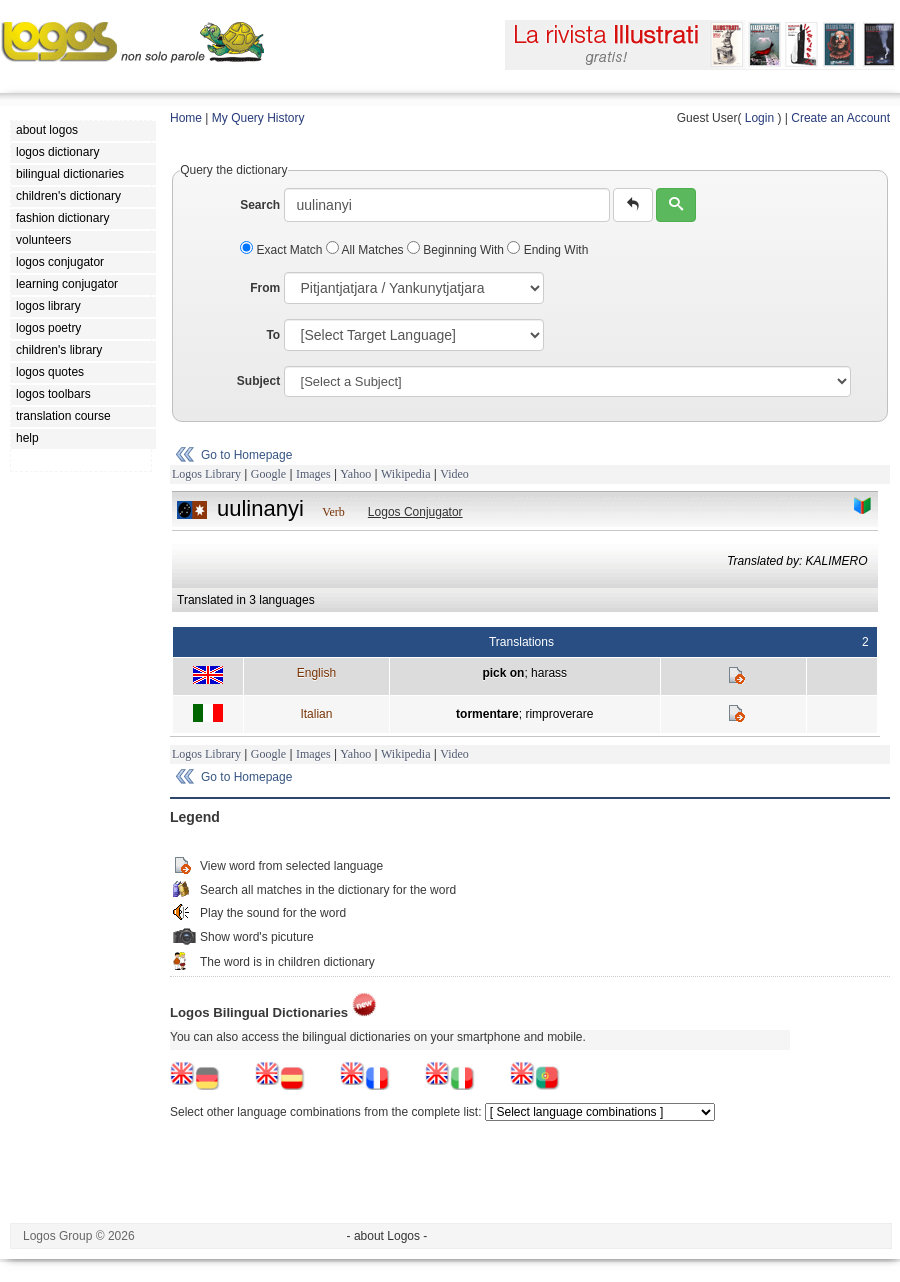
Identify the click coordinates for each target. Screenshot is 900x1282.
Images (313, 474)
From (265, 288)
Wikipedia (406, 474)
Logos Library (206, 474)
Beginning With (457, 250)
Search (260, 205)
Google (268, 474)
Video (454, 474)
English (316, 673)
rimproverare (559, 714)
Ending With (547, 250)
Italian (316, 714)
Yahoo (355, 474)
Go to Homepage (246, 455)
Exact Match (283, 250)
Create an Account (840, 118)
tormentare (487, 714)
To (273, 335)
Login (759, 118)
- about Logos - (387, 1236)
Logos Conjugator (415, 512)
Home (186, 118)
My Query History (258, 118)
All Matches (366, 250)
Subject (258, 381)
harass (549, 673)
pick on (503, 673)
